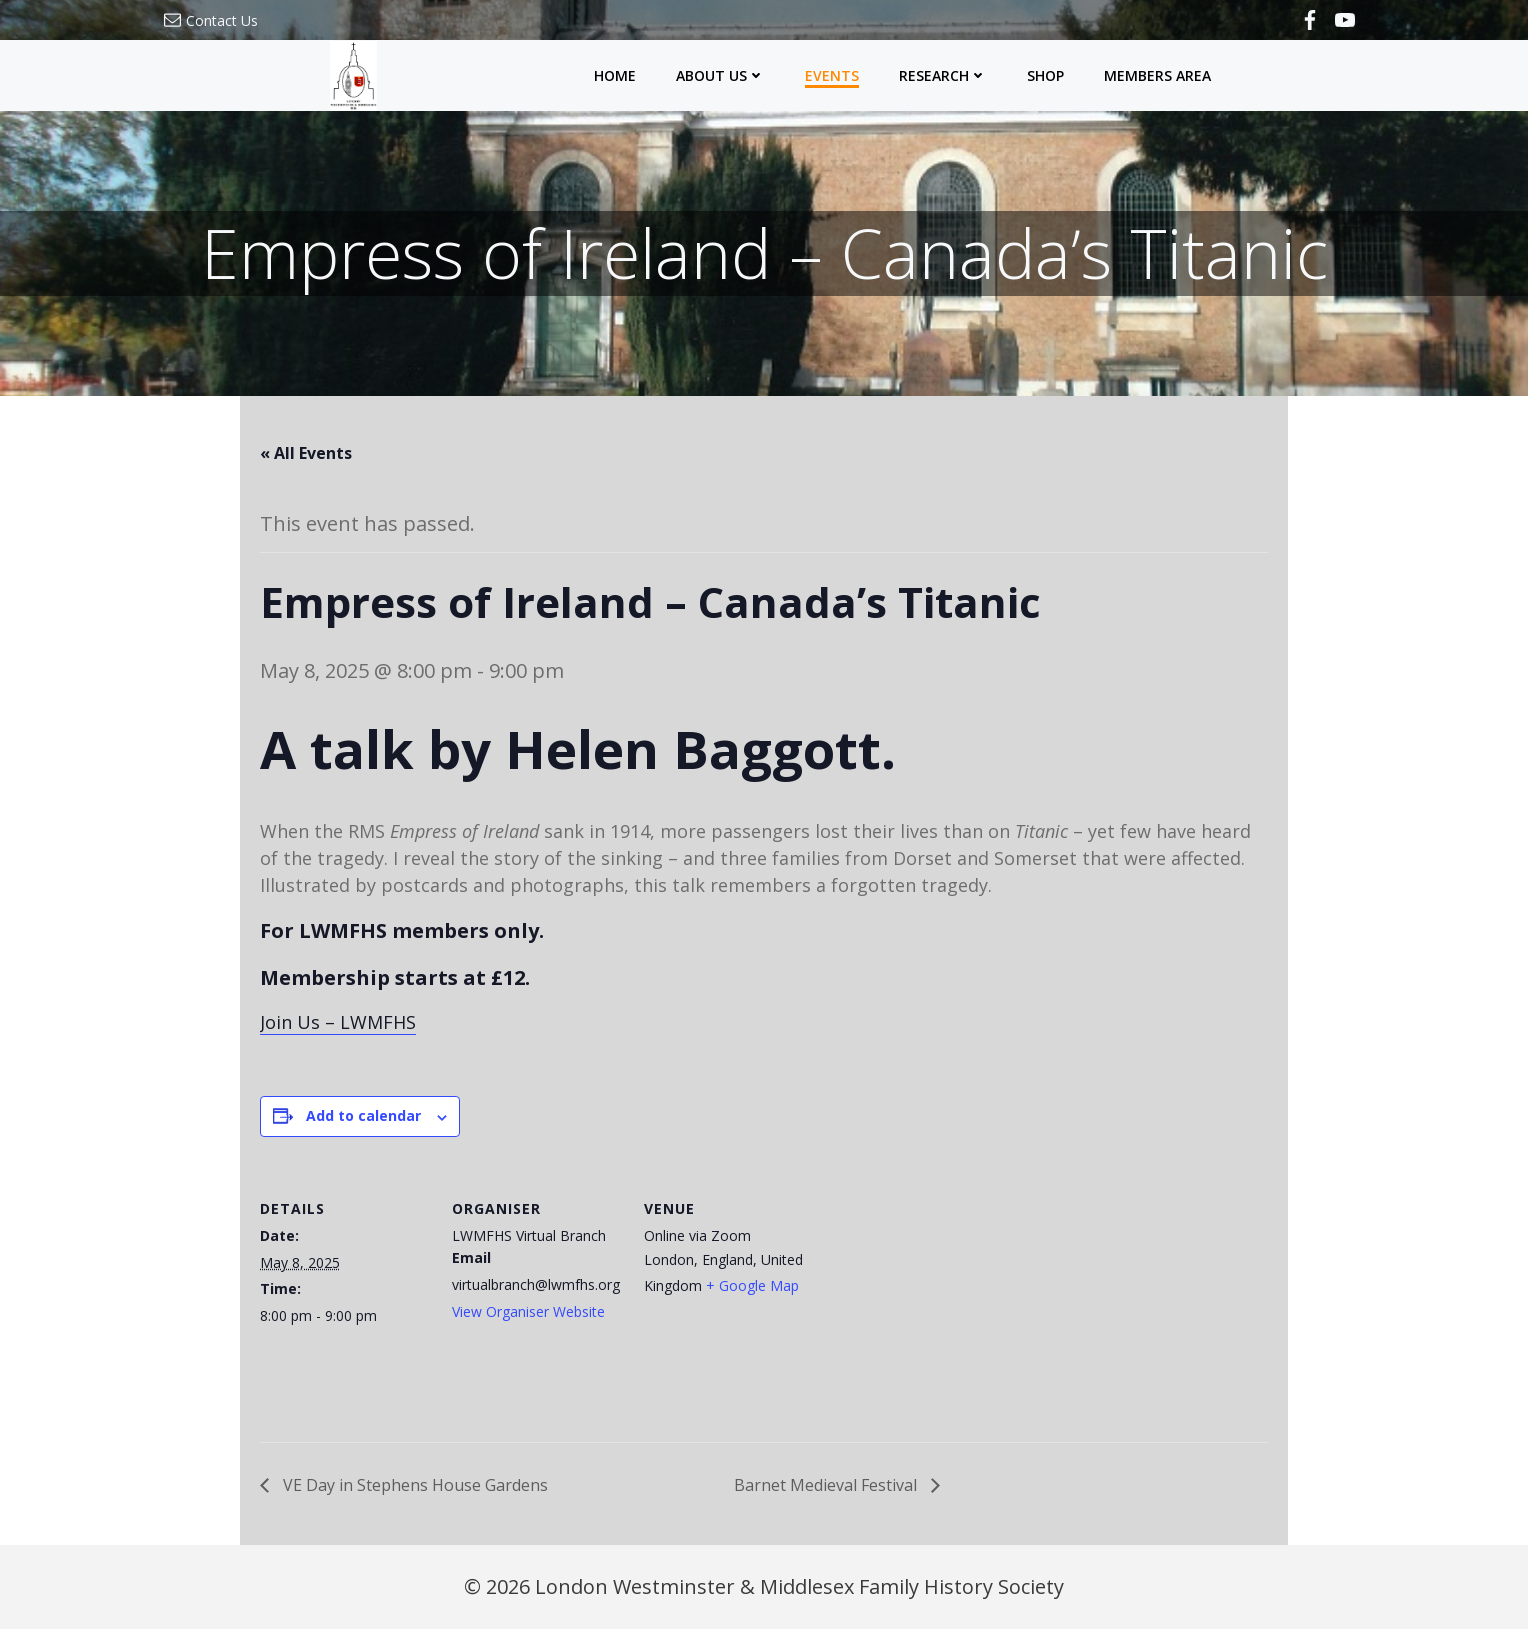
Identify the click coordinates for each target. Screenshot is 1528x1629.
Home (615, 75)
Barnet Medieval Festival (827, 1485)
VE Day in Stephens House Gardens (413, 1485)
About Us (720, 75)
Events (832, 75)
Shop (1045, 75)
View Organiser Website (528, 1311)
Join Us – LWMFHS (338, 1022)
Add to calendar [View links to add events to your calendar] (363, 1115)
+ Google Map (752, 1285)
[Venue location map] (941, 1306)
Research (943, 75)
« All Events (306, 453)
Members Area (1157, 75)
